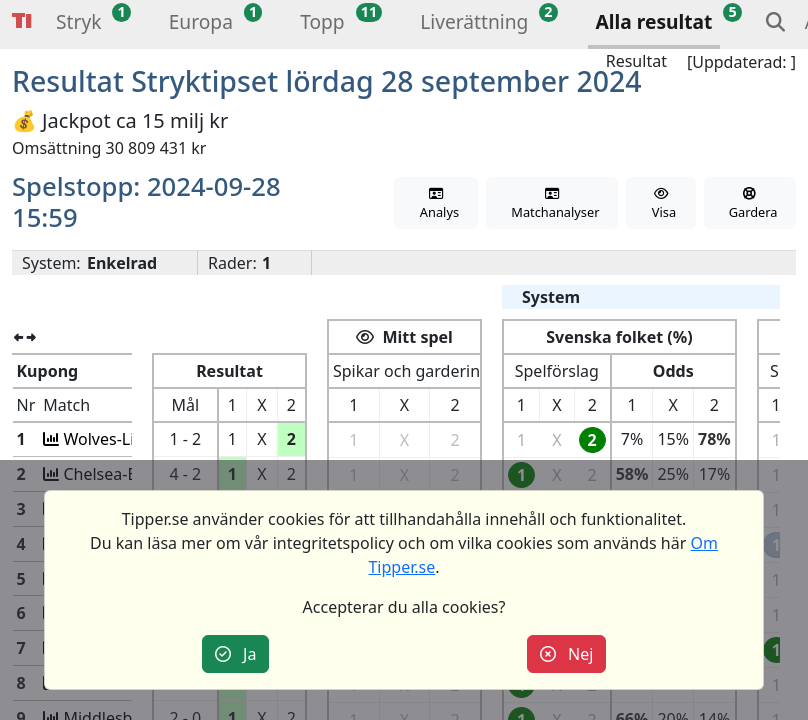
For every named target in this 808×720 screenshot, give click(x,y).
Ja (236, 654)
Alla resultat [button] (654, 21)
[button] (78, 24)
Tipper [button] (22, 21)
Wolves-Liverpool (125, 439)
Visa (660, 204)
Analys (436, 204)
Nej (567, 654)
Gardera (749, 204)
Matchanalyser (552, 204)
